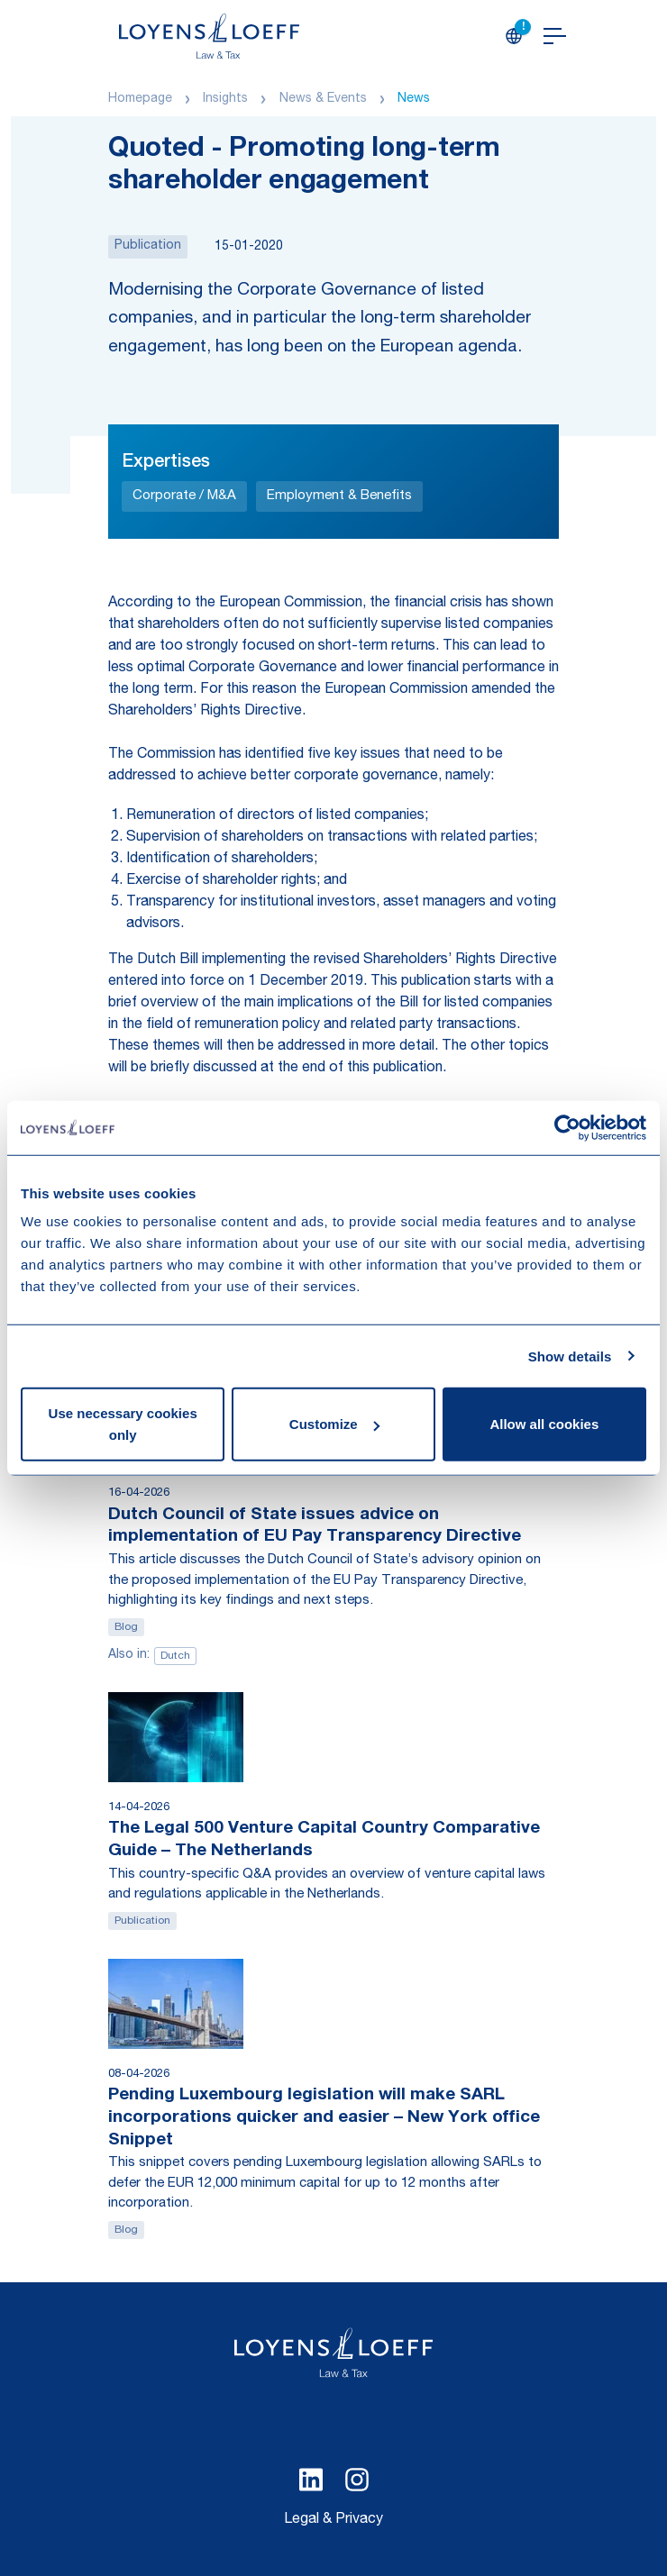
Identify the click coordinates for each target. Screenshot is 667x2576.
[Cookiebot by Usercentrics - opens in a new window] (567, 1127)
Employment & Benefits (339, 496)
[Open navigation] (555, 36)
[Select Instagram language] (357, 2479)
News (413, 99)
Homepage (140, 99)
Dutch (175, 1656)
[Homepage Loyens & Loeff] (209, 36)
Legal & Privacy (333, 2520)
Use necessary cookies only (123, 1424)
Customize (334, 1424)
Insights (225, 99)
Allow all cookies (543, 1424)
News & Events (323, 99)
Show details (570, 1355)
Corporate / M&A (184, 496)
